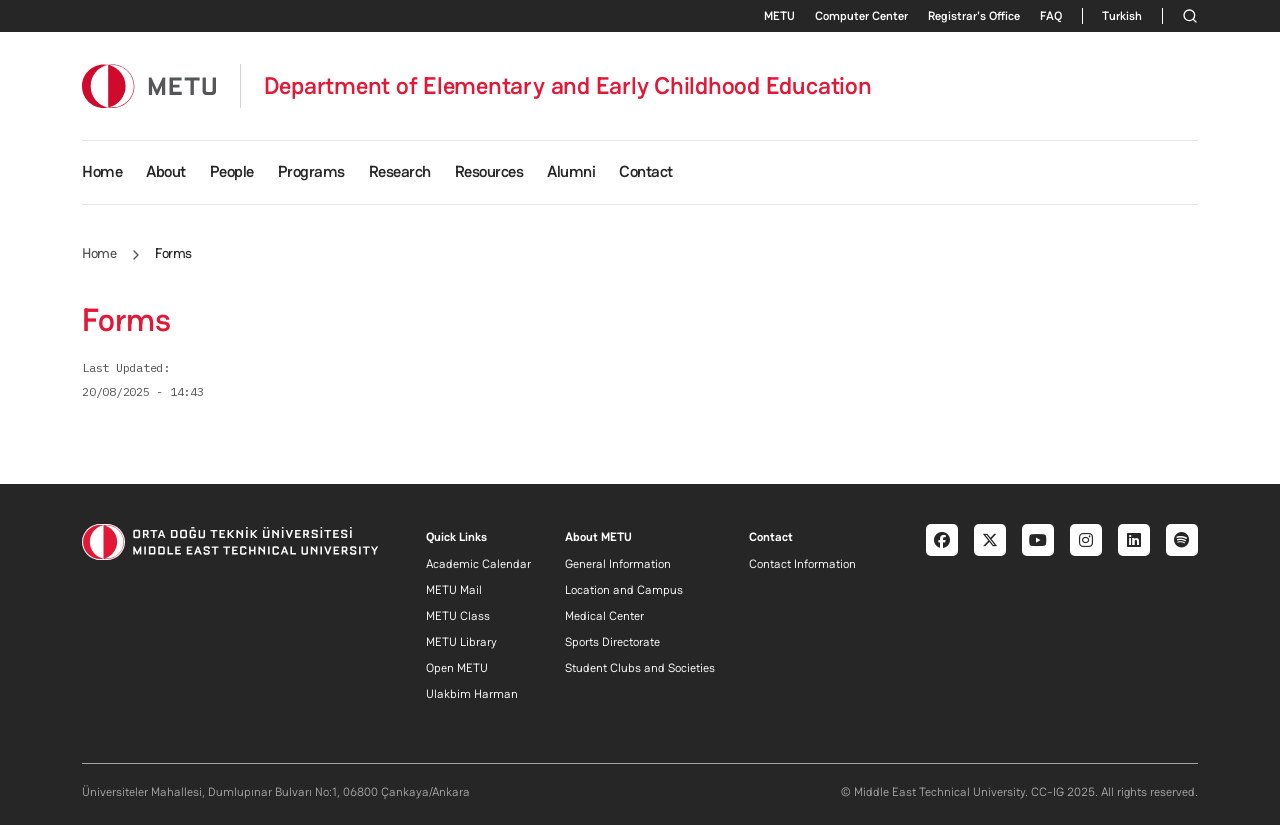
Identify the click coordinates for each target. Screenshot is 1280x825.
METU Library (461, 642)
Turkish (1122, 16)
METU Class (458, 616)
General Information (618, 564)
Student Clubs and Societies (640, 668)
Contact (646, 171)
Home (102, 171)
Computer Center (861, 16)
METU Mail (454, 590)
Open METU (457, 668)
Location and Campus (624, 590)
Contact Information (802, 564)
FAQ (1051, 16)
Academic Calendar (478, 564)
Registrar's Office (974, 16)
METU (779, 16)
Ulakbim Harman (472, 694)
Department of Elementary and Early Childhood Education (568, 86)
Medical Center (604, 616)
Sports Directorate (612, 642)
